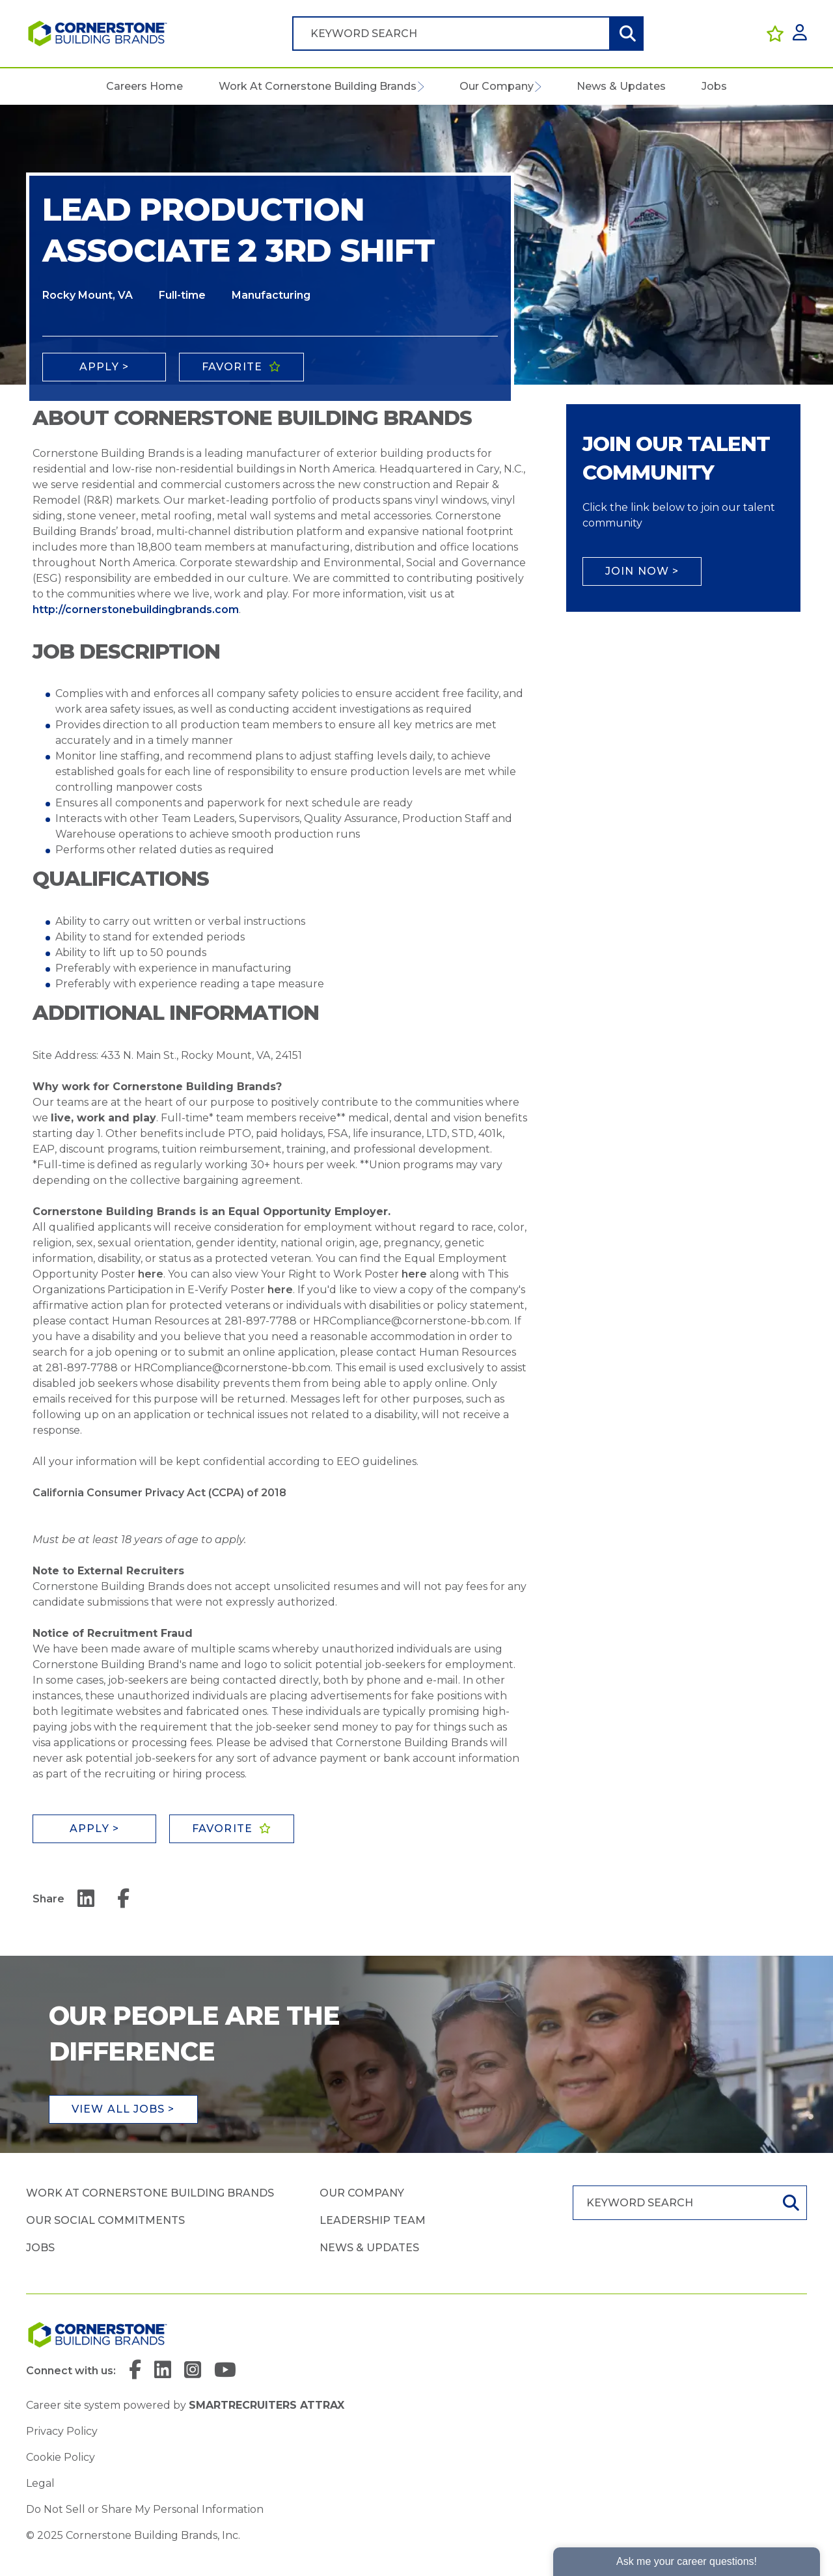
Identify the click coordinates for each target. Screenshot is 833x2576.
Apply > (104, 367)
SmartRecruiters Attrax (266, 2405)
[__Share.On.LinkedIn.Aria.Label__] (85, 1899)
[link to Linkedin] (162, 2370)
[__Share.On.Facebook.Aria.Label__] (123, 1899)
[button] (420, 86)
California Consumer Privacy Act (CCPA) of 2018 (159, 1493)
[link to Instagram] (192, 2370)
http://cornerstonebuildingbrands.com (136, 609)
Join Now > (642, 571)
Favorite (232, 367)
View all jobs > (123, 2109)
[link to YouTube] (225, 2370)
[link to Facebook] (135, 2370)
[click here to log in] (800, 33)
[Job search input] (451, 33)
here (150, 1274)
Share (48, 1899)
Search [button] (626, 33)
